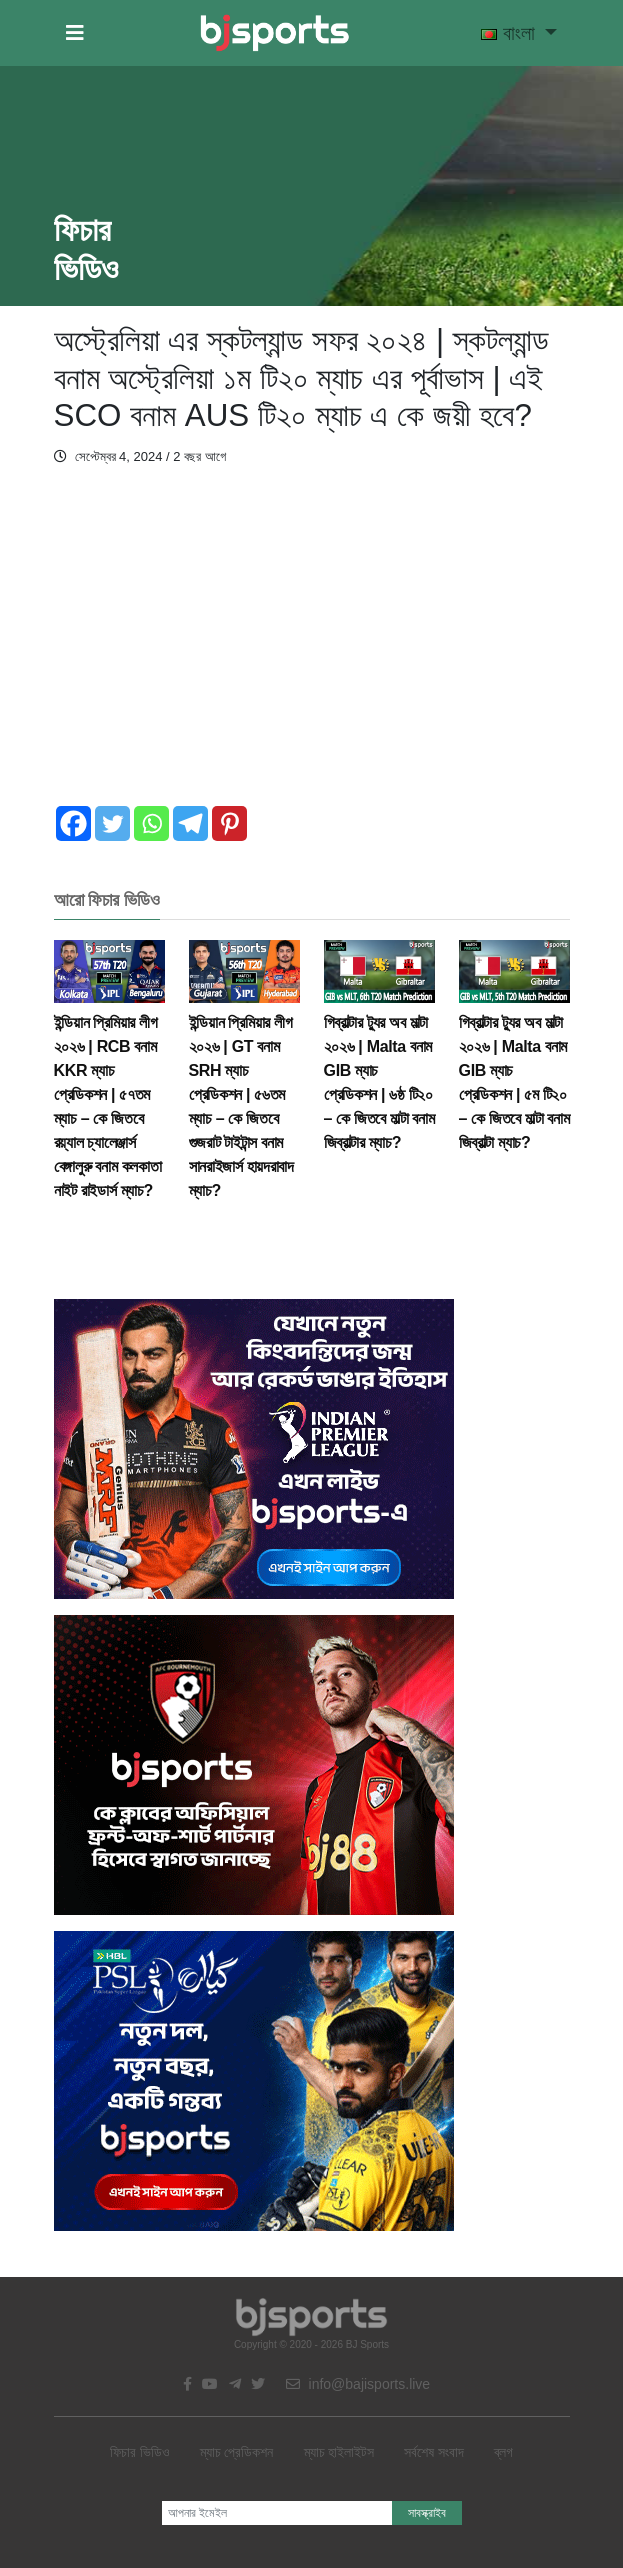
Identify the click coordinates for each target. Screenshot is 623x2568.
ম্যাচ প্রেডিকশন (237, 2452)
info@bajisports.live (358, 2384)
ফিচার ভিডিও (140, 2452)
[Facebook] (73, 823)
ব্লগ (503, 2452)
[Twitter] (112, 823)
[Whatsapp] (151, 823)
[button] (75, 33)
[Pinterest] (229, 823)
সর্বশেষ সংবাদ (434, 2452)
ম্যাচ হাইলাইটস (339, 2452)
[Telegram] (190, 823)
